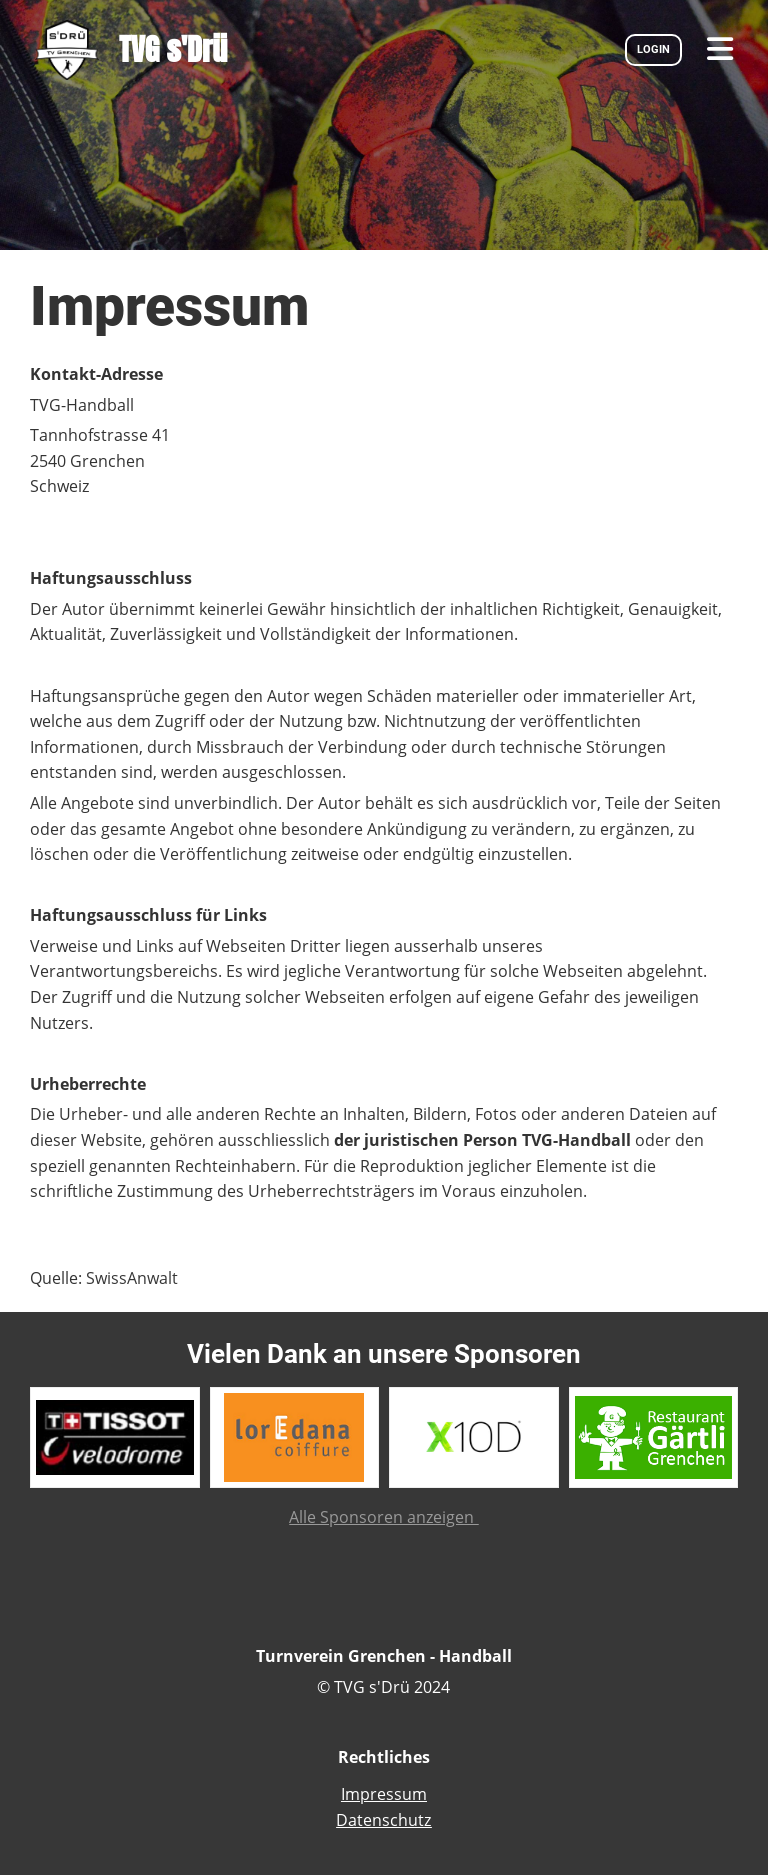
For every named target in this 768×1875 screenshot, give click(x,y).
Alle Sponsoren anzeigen (383, 1517)
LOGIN (653, 49)
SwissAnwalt (132, 1278)
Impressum (384, 1794)
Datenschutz (383, 1820)
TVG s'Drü (173, 49)
